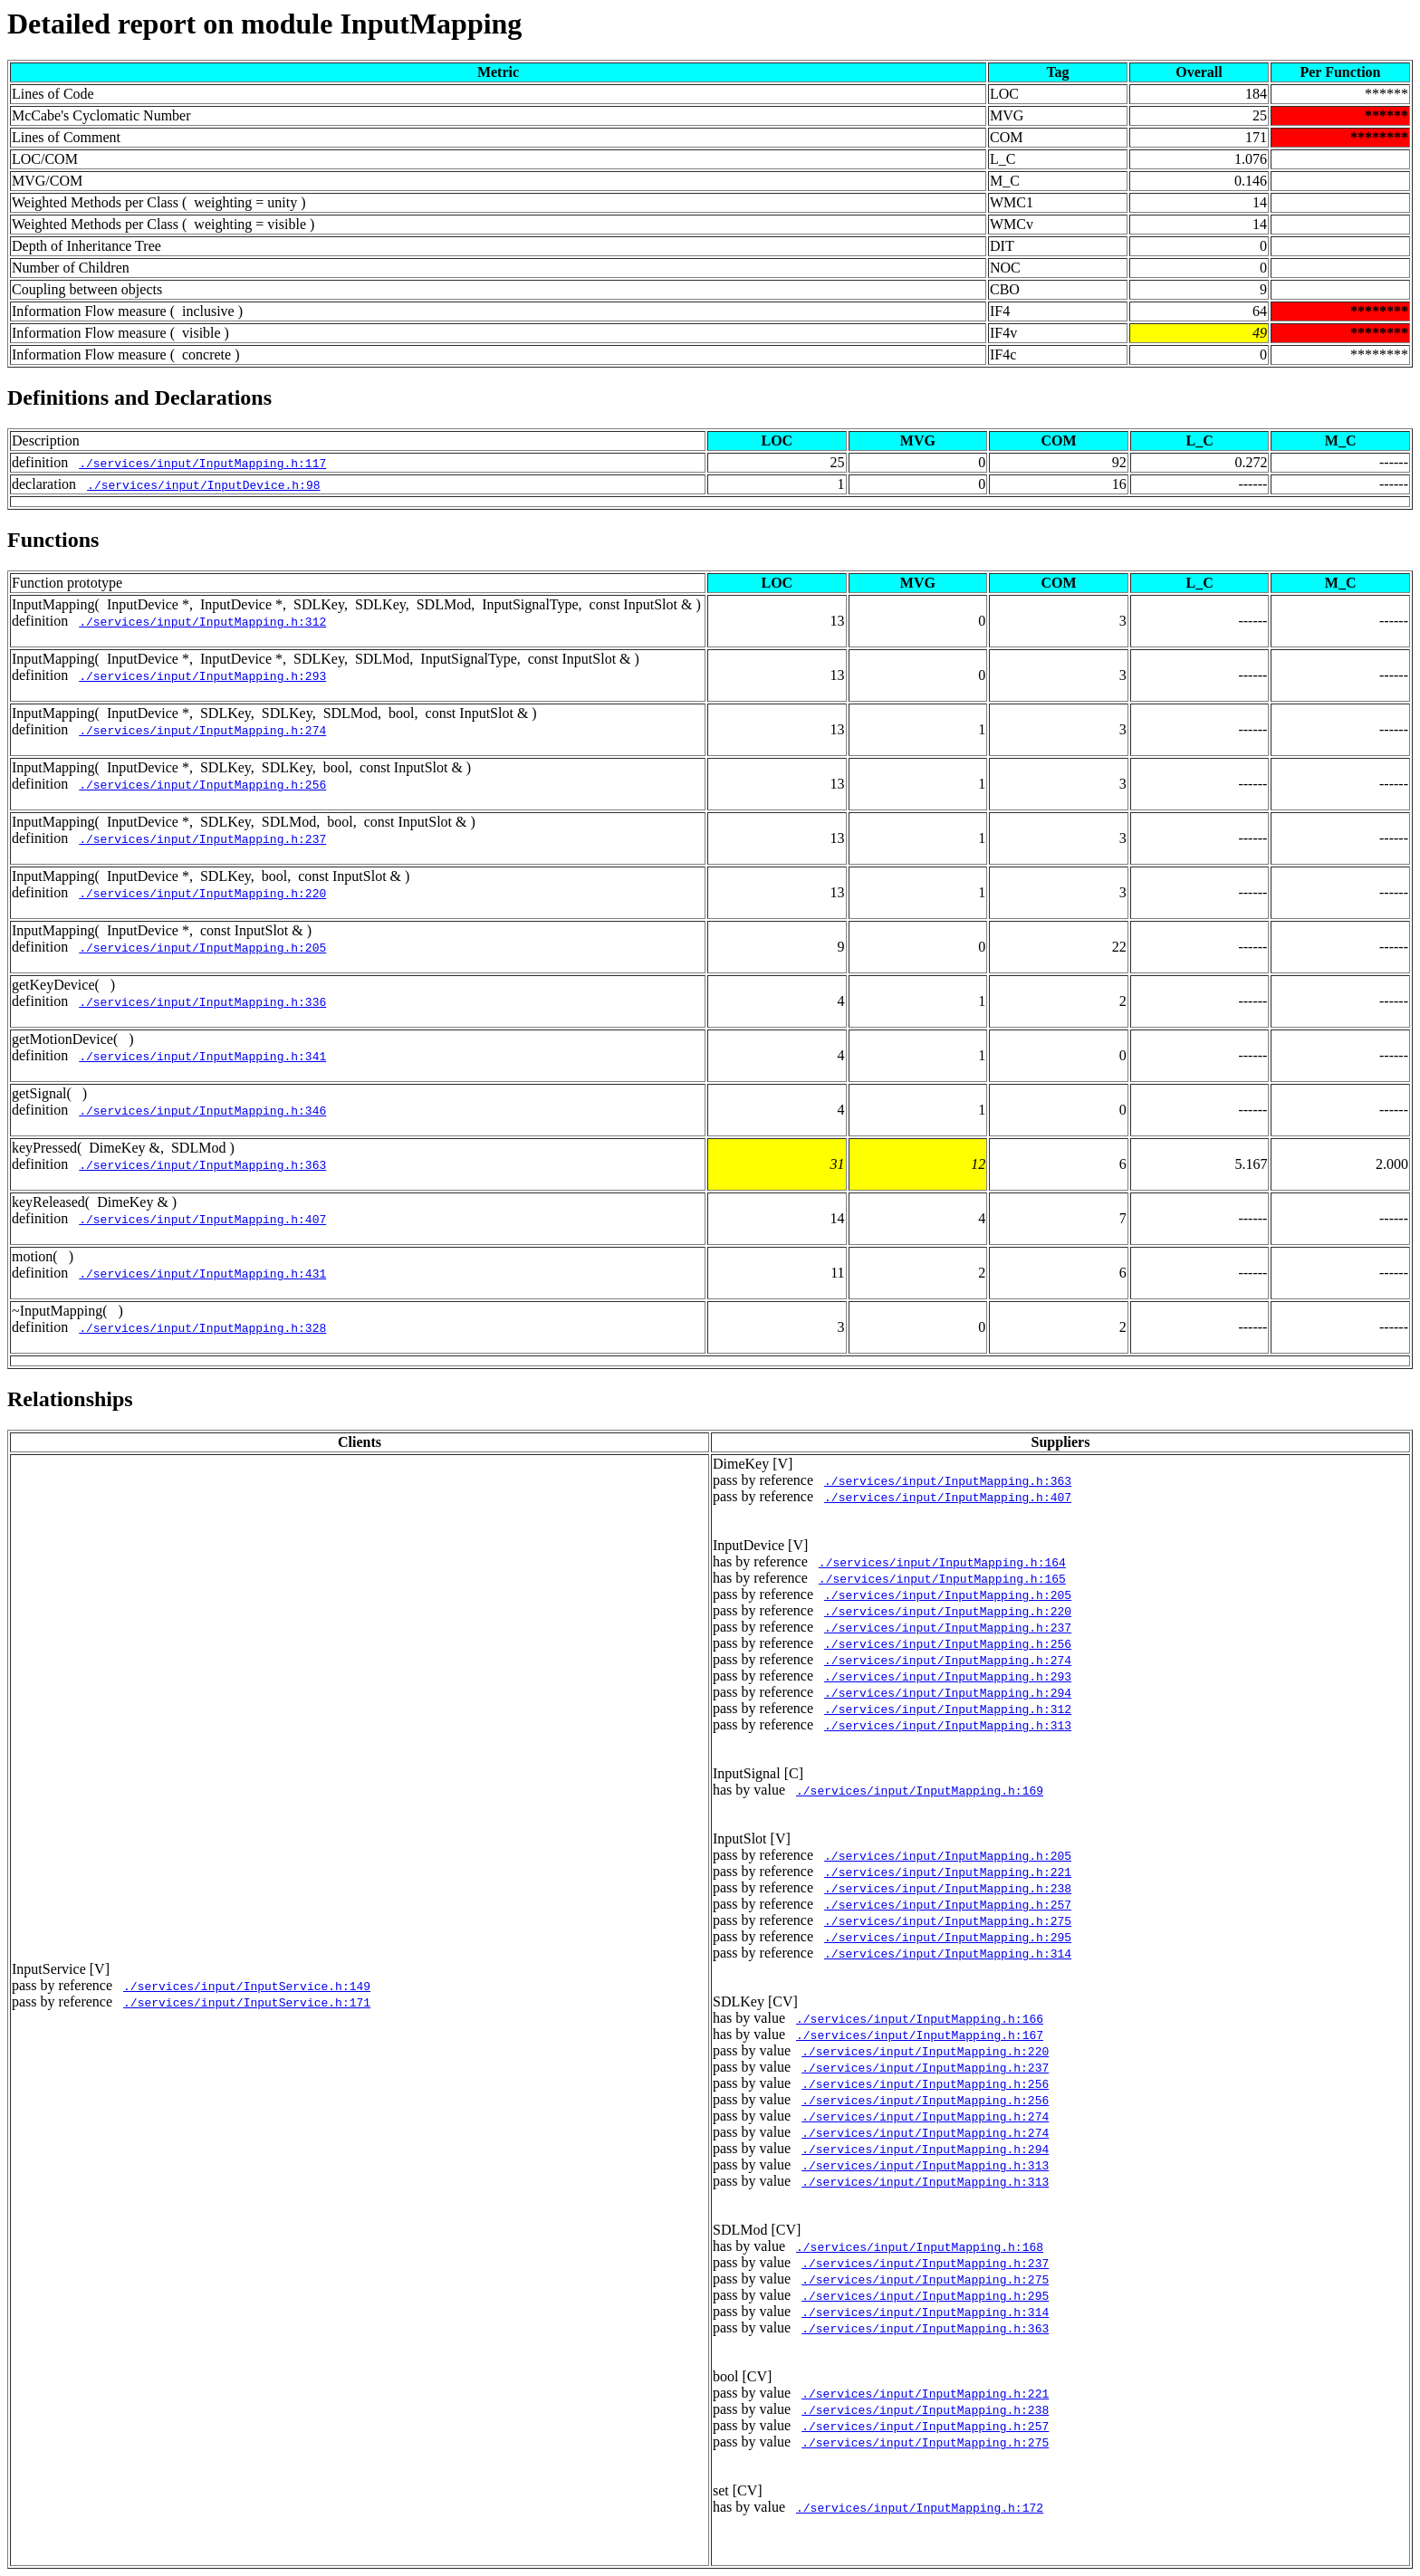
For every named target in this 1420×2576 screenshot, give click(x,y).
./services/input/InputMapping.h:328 (202, 1327)
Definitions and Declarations (139, 397)
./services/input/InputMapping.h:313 (947, 1725)
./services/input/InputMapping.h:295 (947, 1937)
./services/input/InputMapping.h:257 (947, 1904)
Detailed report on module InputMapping (264, 23)
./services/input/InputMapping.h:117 (202, 463)
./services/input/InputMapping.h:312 (202, 621)
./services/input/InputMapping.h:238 (947, 1888)
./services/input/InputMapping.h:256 (202, 784)
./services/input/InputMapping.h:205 (202, 947)
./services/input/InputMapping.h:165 (942, 1578)
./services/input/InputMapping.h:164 (942, 1562)
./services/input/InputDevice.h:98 (203, 484)
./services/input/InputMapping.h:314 (947, 1953)
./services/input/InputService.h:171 (246, 2002)
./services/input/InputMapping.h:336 (202, 1001)
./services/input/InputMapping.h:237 (202, 838)
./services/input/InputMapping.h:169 (919, 1790)
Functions (53, 539)
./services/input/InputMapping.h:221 (947, 1871)
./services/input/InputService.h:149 (246, 1985)
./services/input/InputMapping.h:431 (202, 1273)
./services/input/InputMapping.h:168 (919, 2246)
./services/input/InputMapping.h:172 (919, 2507)
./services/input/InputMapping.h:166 (919, 2018)
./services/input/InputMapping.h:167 (919, 2034)
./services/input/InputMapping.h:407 (202, 1219)
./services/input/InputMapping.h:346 (202, 1110)
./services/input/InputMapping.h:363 (202, 1164)
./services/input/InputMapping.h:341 (202, 1056)
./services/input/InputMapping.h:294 (947, 1692)
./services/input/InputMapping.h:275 (947, 1920)
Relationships (70, 1399)
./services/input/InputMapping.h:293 (202, 675)
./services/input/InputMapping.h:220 (202, 893)
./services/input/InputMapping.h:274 (202, 730)
